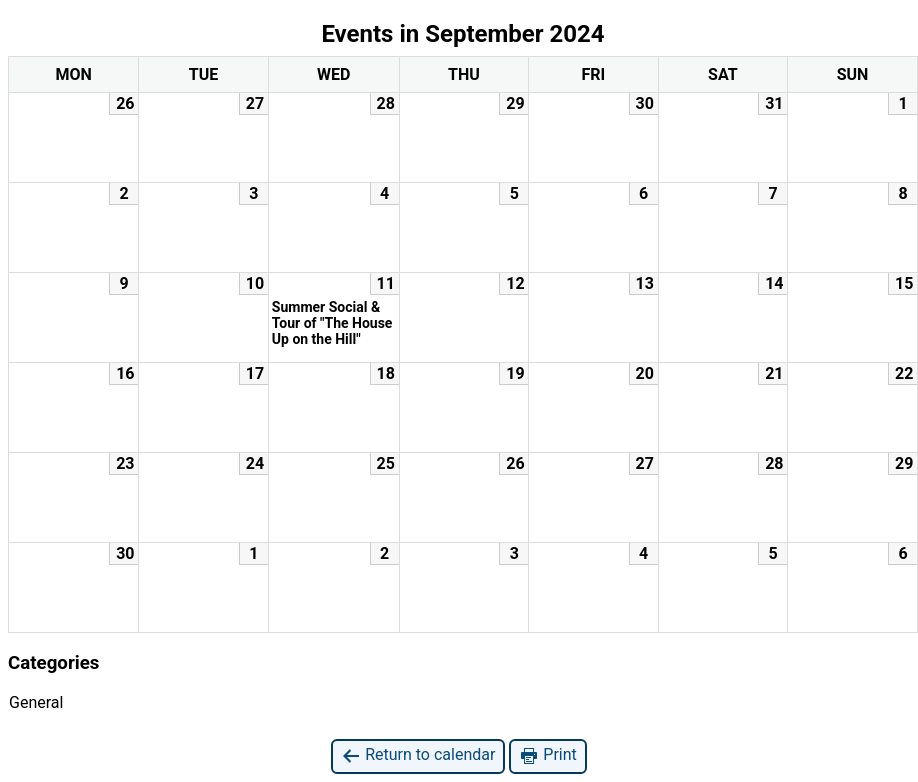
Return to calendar (418, 755)
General (36, 702)
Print (547, 755)
